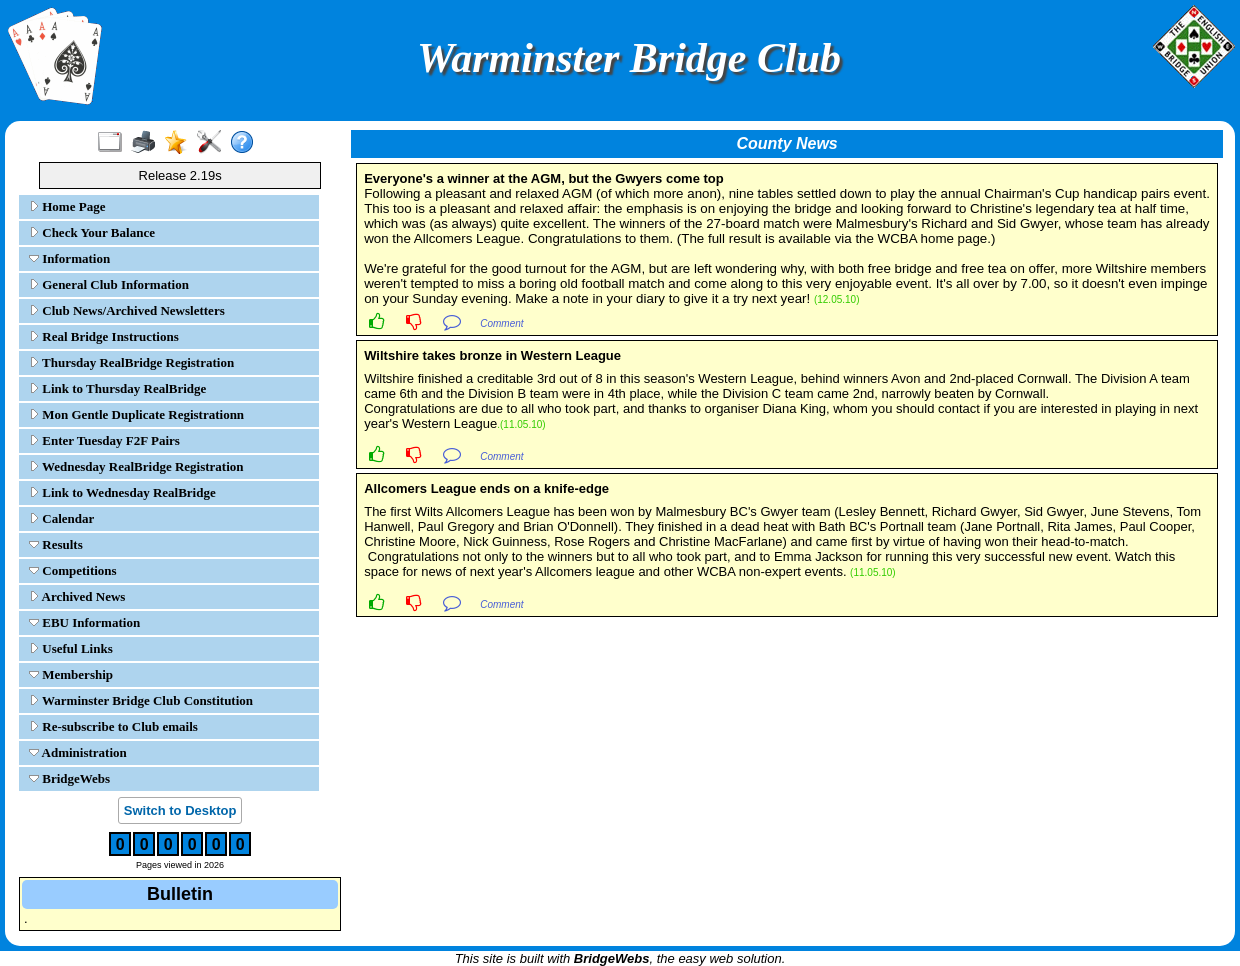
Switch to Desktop (180, 810)
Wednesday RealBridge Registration (136, 466)
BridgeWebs (69, 778)
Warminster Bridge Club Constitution (141, 700)
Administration (78, 752)
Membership (71, 674)
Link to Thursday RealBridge (117, 388)
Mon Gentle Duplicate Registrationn (136, 414)
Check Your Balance (92, 232)
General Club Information (109, 284)
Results (56, 544)
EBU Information (84, 622)
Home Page (67, 206)
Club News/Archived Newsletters (127, 310)
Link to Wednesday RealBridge (122, 492)
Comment (501, 323)
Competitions (73, 570)
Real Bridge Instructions (104, 336)
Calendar (61, 518)
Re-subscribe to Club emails (113, 726)
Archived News (77, 596)
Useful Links (71, 648)
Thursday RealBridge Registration (131, 362)
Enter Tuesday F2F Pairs (104, 440)
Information (69, 258)
